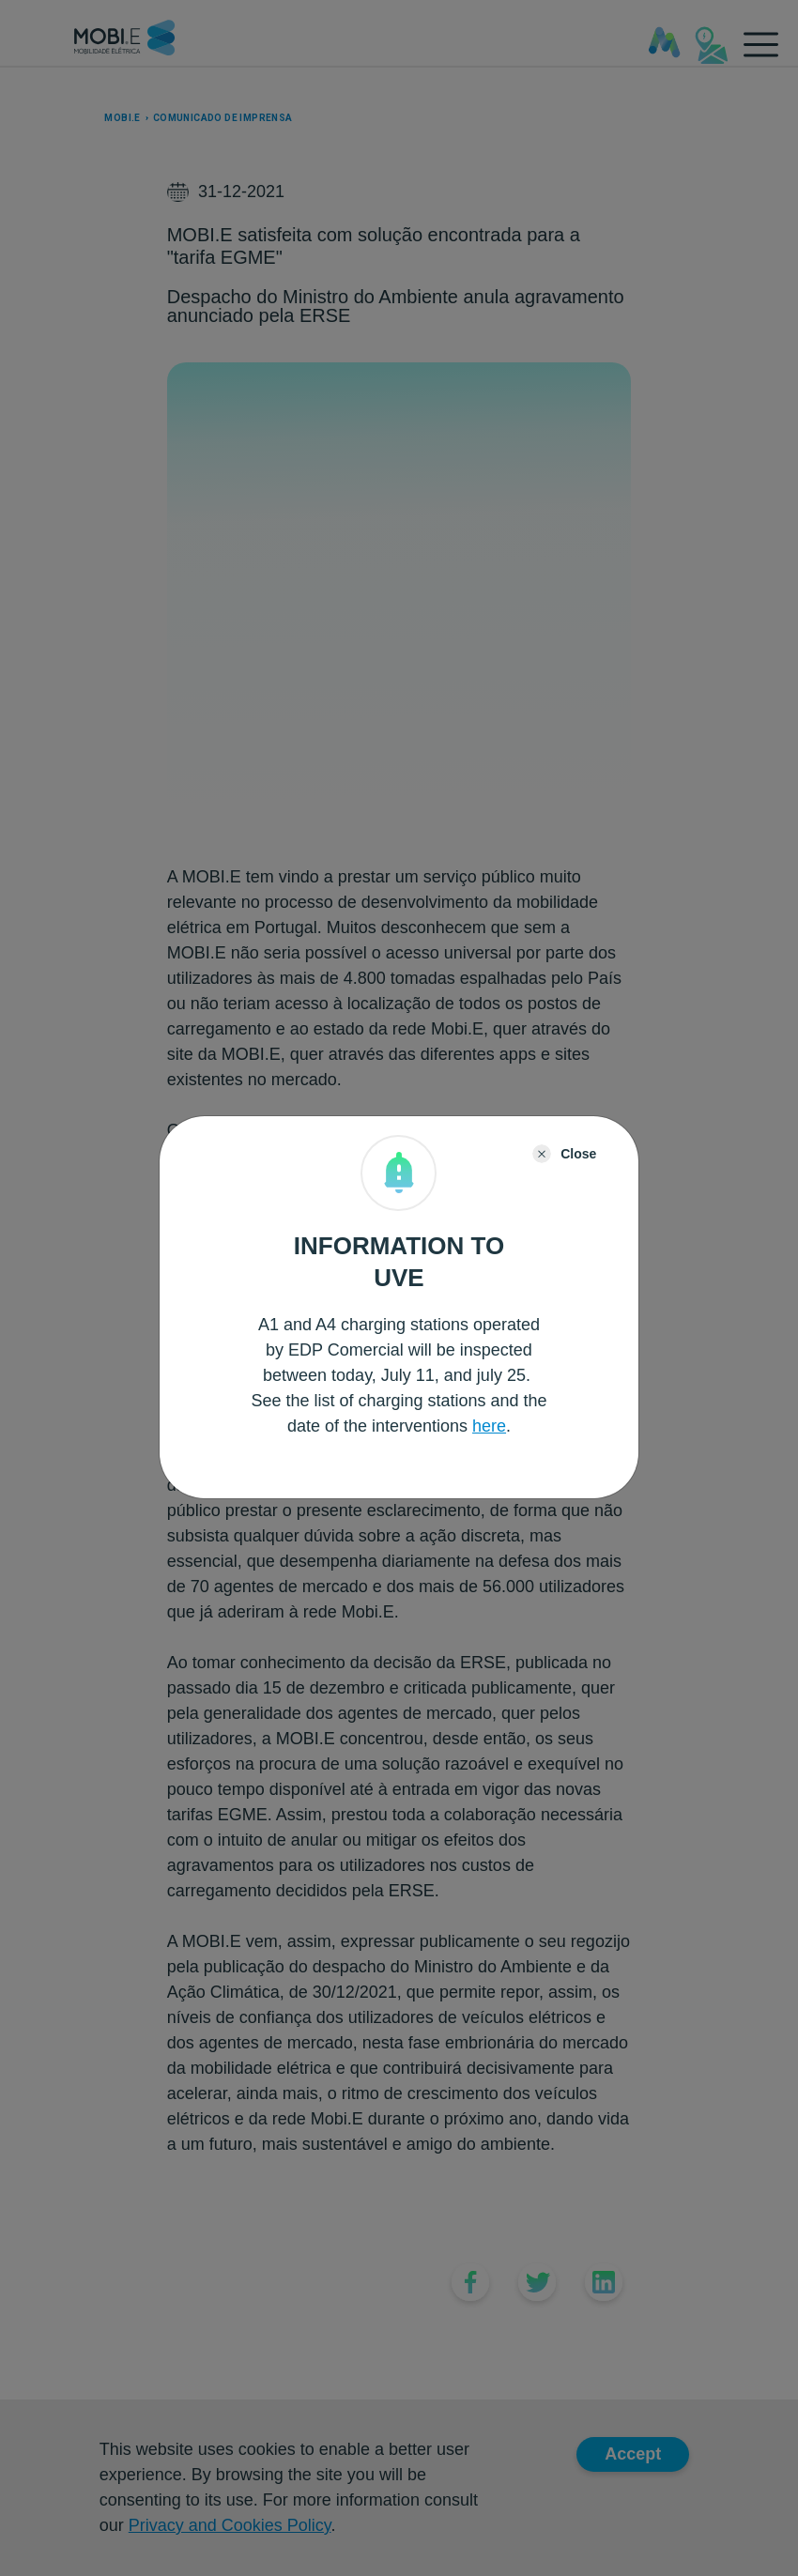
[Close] (564, 1153)
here (489, 1426)
